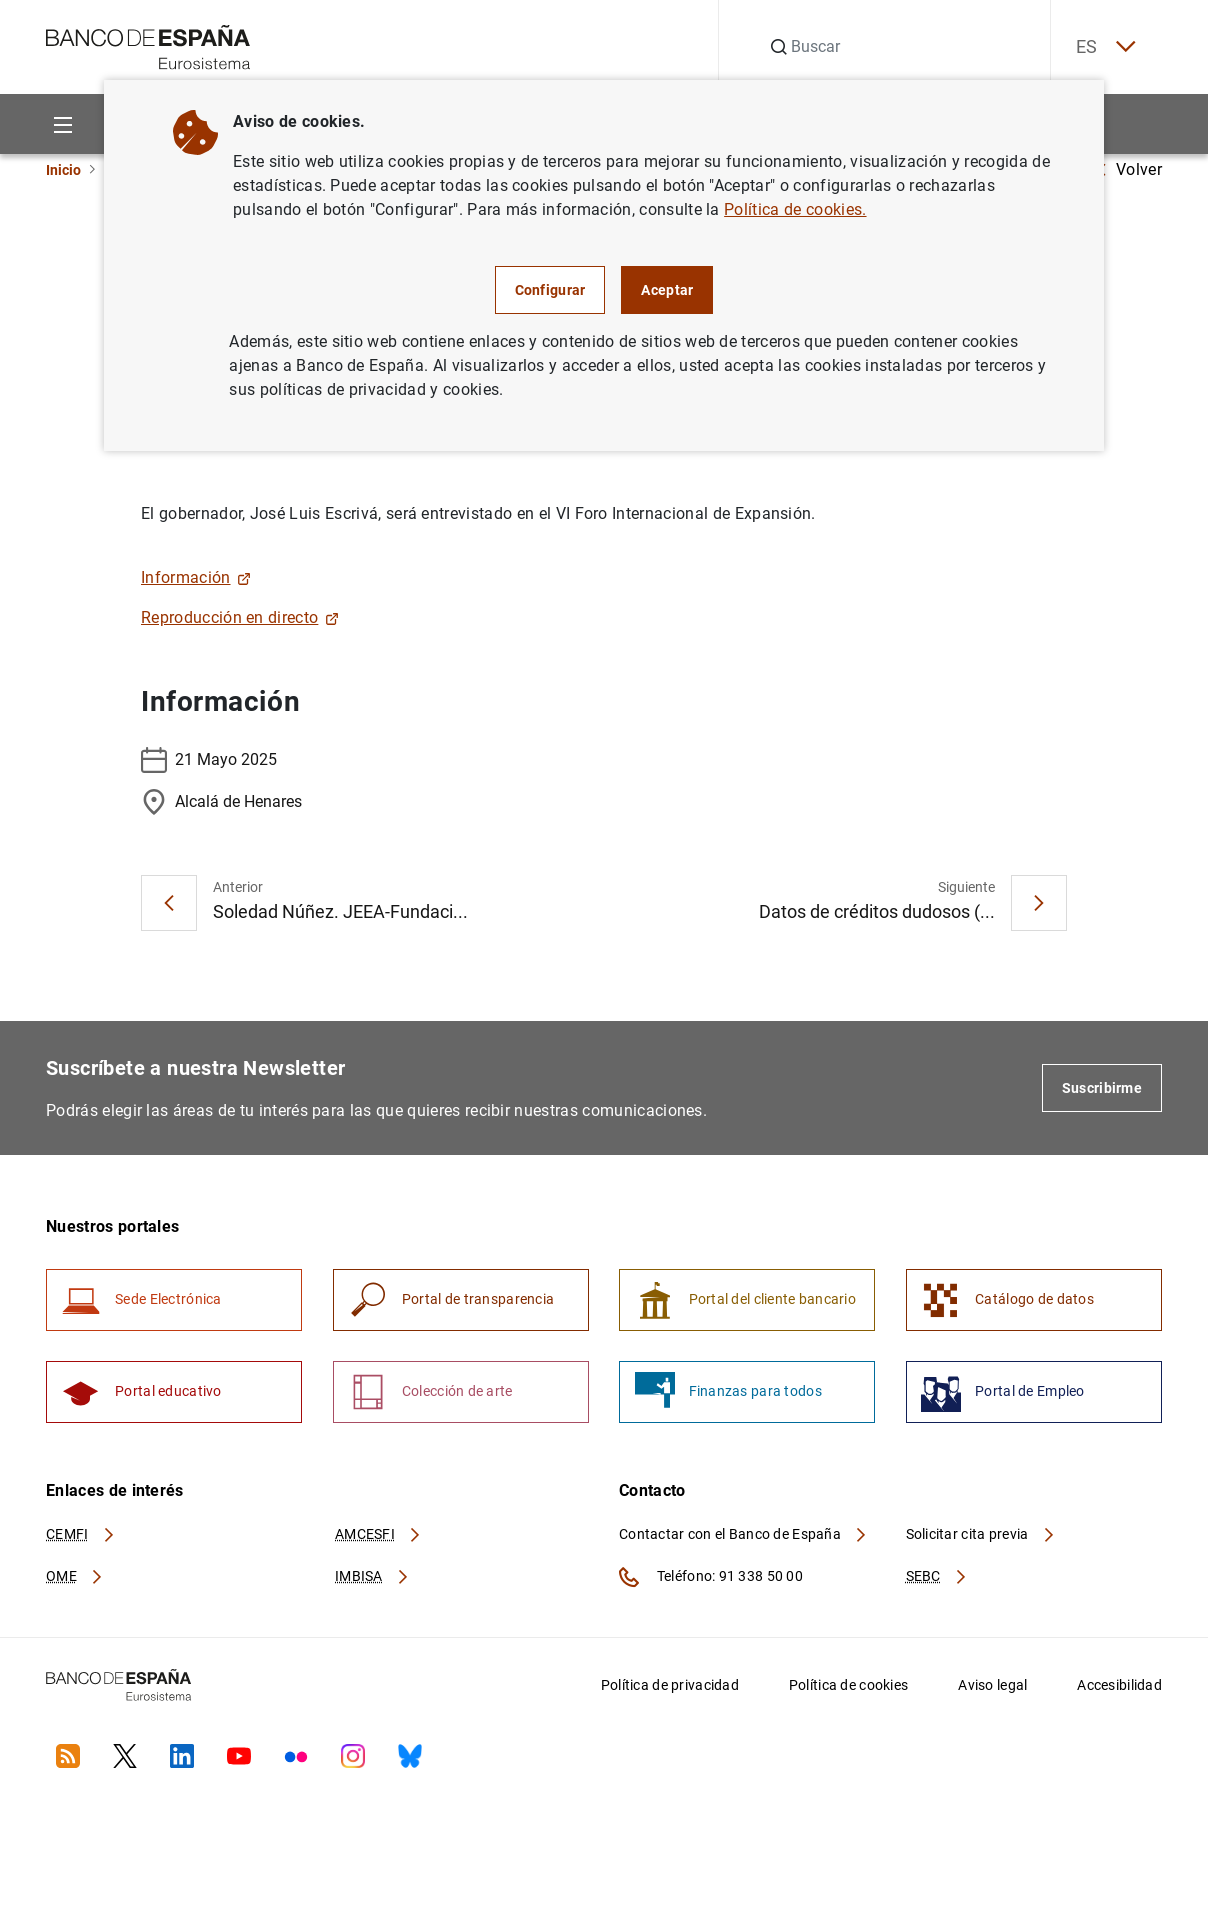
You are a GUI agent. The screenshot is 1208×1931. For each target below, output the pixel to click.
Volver (1129, 169)
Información (196, 577)
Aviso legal (992, 1691)
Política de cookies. (795, 209)
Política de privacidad (670, 1691)
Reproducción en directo (240, 617)
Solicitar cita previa (981, 1540)
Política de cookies (848, 1691)
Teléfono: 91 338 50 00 (711, 1583)
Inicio (63, 170)
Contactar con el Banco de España (744, 1540)
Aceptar (667, 290)
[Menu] (62, 124)
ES (1100, 47)
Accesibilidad (1119, 1691)
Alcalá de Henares (221, 802)
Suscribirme (1102, 1088)
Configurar (550, 290)
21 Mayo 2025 (209, 760)
